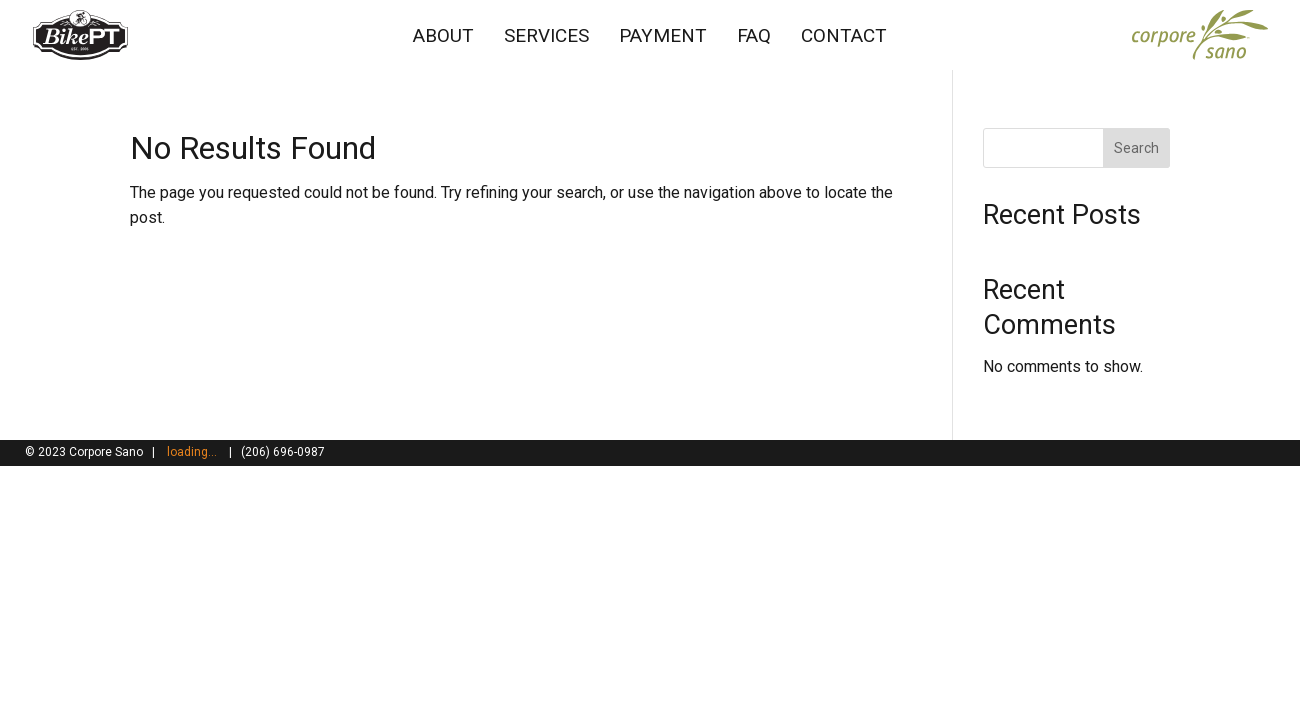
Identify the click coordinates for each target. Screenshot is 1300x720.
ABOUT (443, 35)
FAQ (754, 35)
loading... (192, 452)
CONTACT (844, 35)
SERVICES (546, 35)
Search (1136, 148)
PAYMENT (663, 35)
